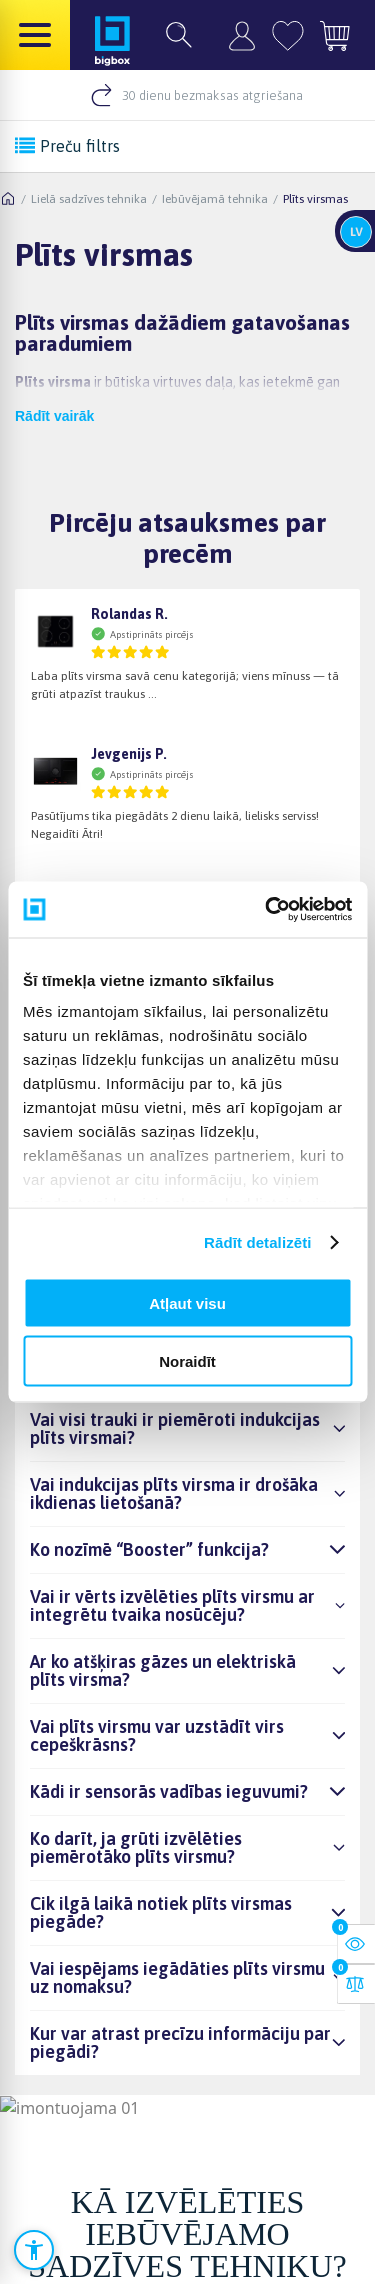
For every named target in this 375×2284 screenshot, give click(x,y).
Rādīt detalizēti (257, 1242)
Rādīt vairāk (54, 416)
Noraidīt (187, 1361)
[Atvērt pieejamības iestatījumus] (34, 2250)
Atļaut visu (187, 1302)
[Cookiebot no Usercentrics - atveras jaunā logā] (267, 910)
